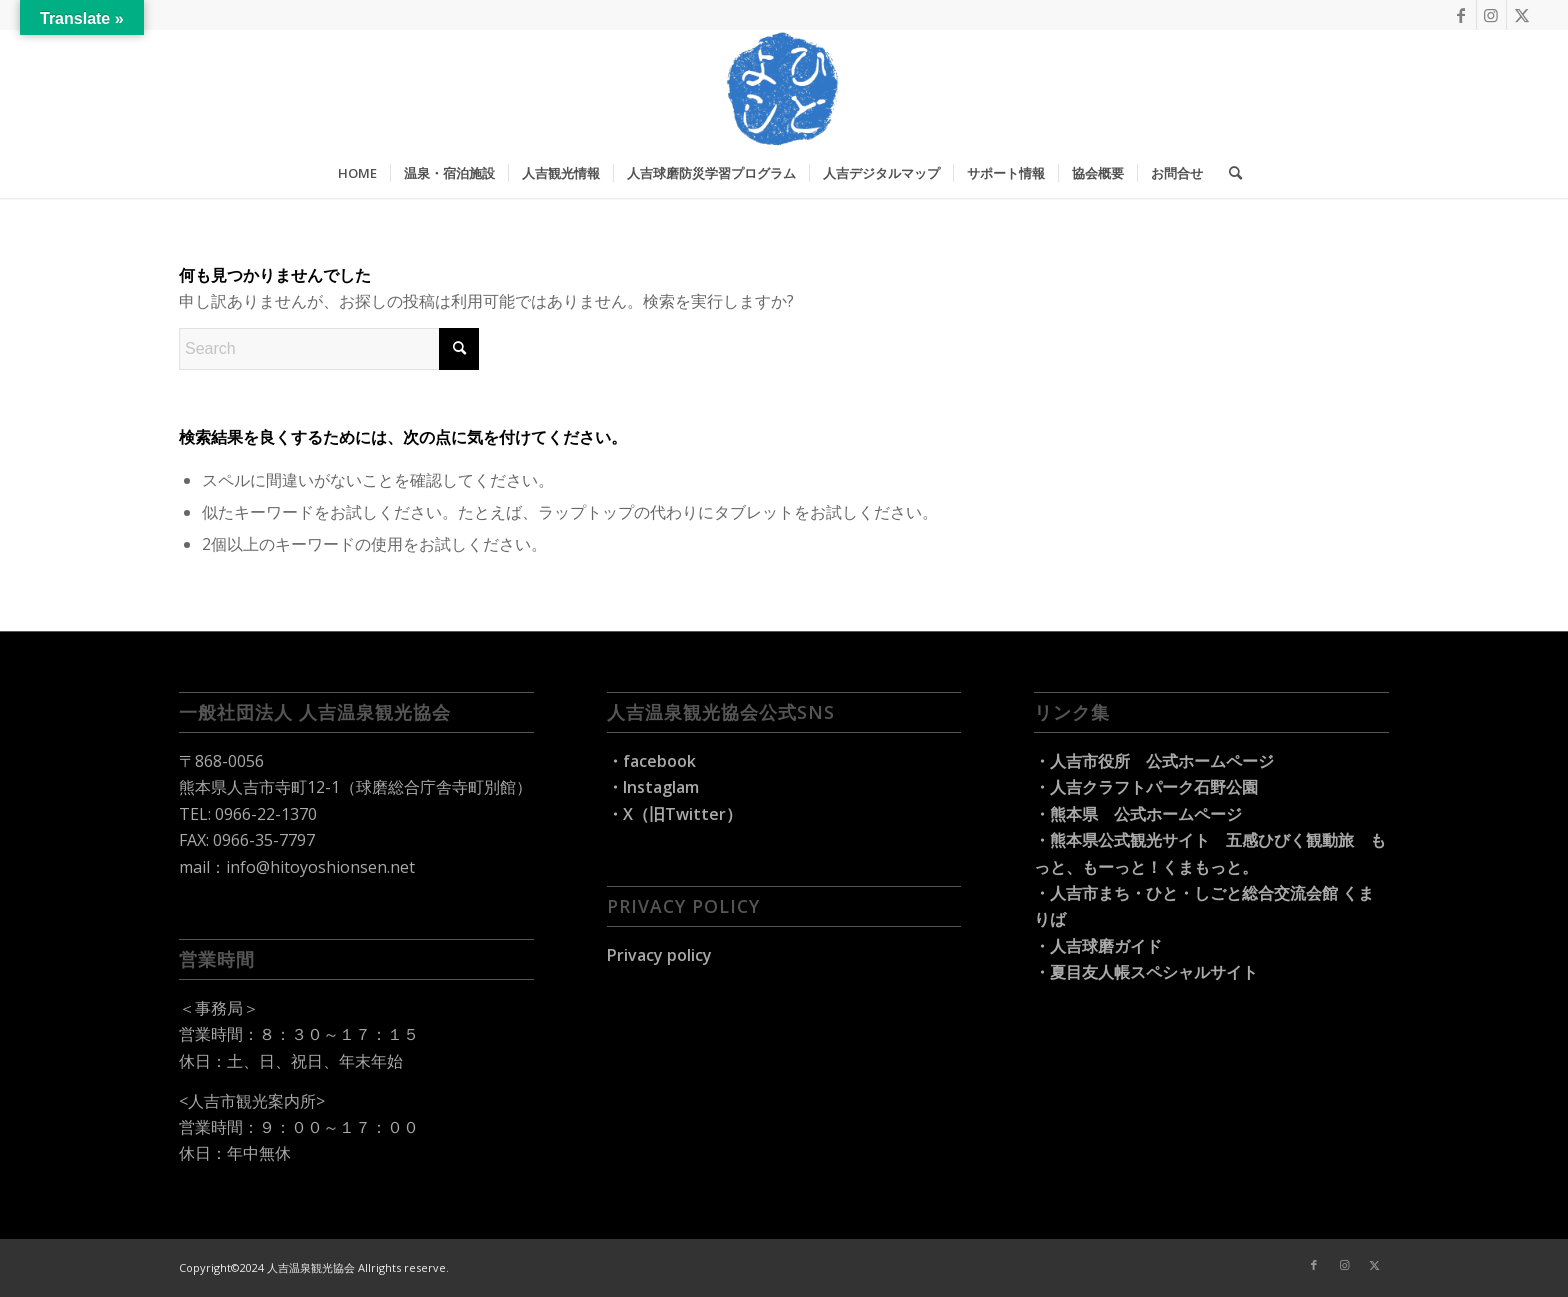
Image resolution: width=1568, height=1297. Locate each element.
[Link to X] (1522, 15)
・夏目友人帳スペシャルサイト (1146, 972)
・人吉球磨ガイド (1098, 946)
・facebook (651, 761)
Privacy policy (659, 955)
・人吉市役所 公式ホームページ (1154, 761)
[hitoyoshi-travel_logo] (784, 89)
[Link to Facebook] (1461, 15)
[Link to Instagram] (1491, 15)
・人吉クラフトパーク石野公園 (1146, 787)
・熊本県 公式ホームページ (1138, 814)
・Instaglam (653, 787)
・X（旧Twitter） (674, 814)
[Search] (1229, 173)
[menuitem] (357, 173)
